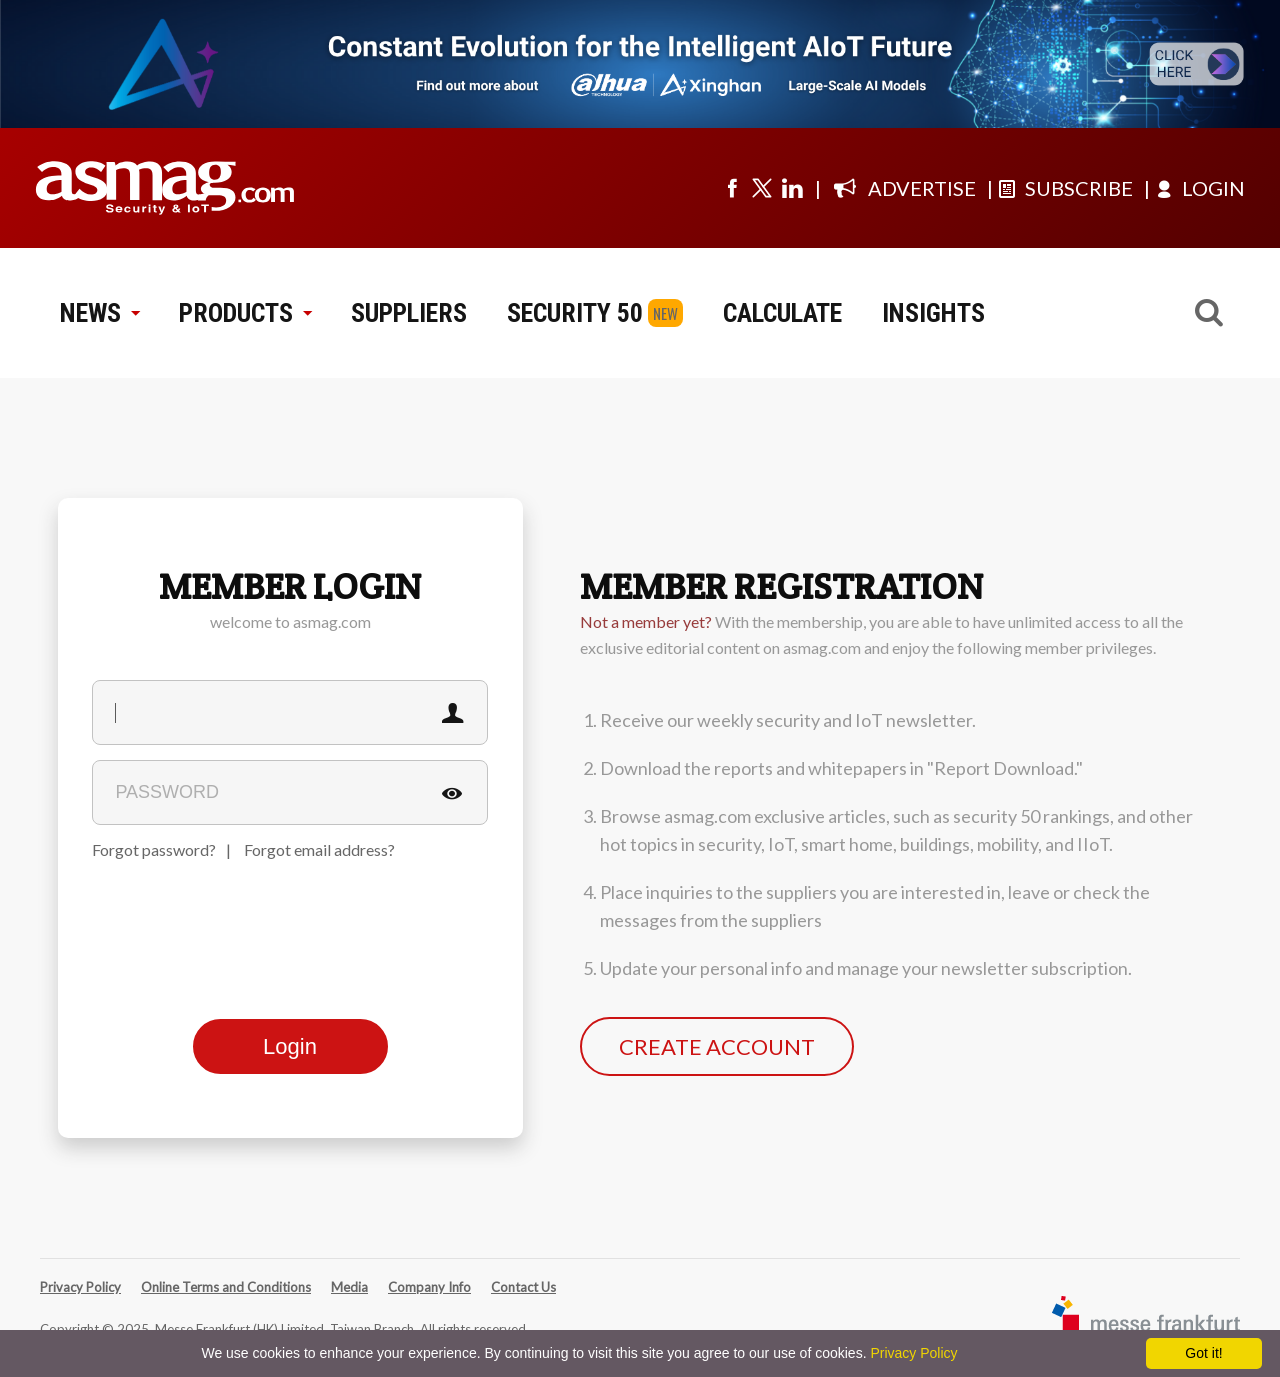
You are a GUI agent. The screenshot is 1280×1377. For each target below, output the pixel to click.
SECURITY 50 (575, 313)
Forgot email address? (319, 849)
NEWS (99, 313)
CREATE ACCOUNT (717, 1046)
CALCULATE (782, 313)
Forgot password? (154, 849)
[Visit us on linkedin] (792, 188)
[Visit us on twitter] (762, 188)
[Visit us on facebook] (732, 188)
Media (349, 1287)
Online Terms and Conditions (226, 1287)
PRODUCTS (245, 313)
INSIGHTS (933, 313)
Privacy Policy (80, 1287)
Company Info (429, 1287)
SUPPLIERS (409, 313)
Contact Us (523, 1287)
